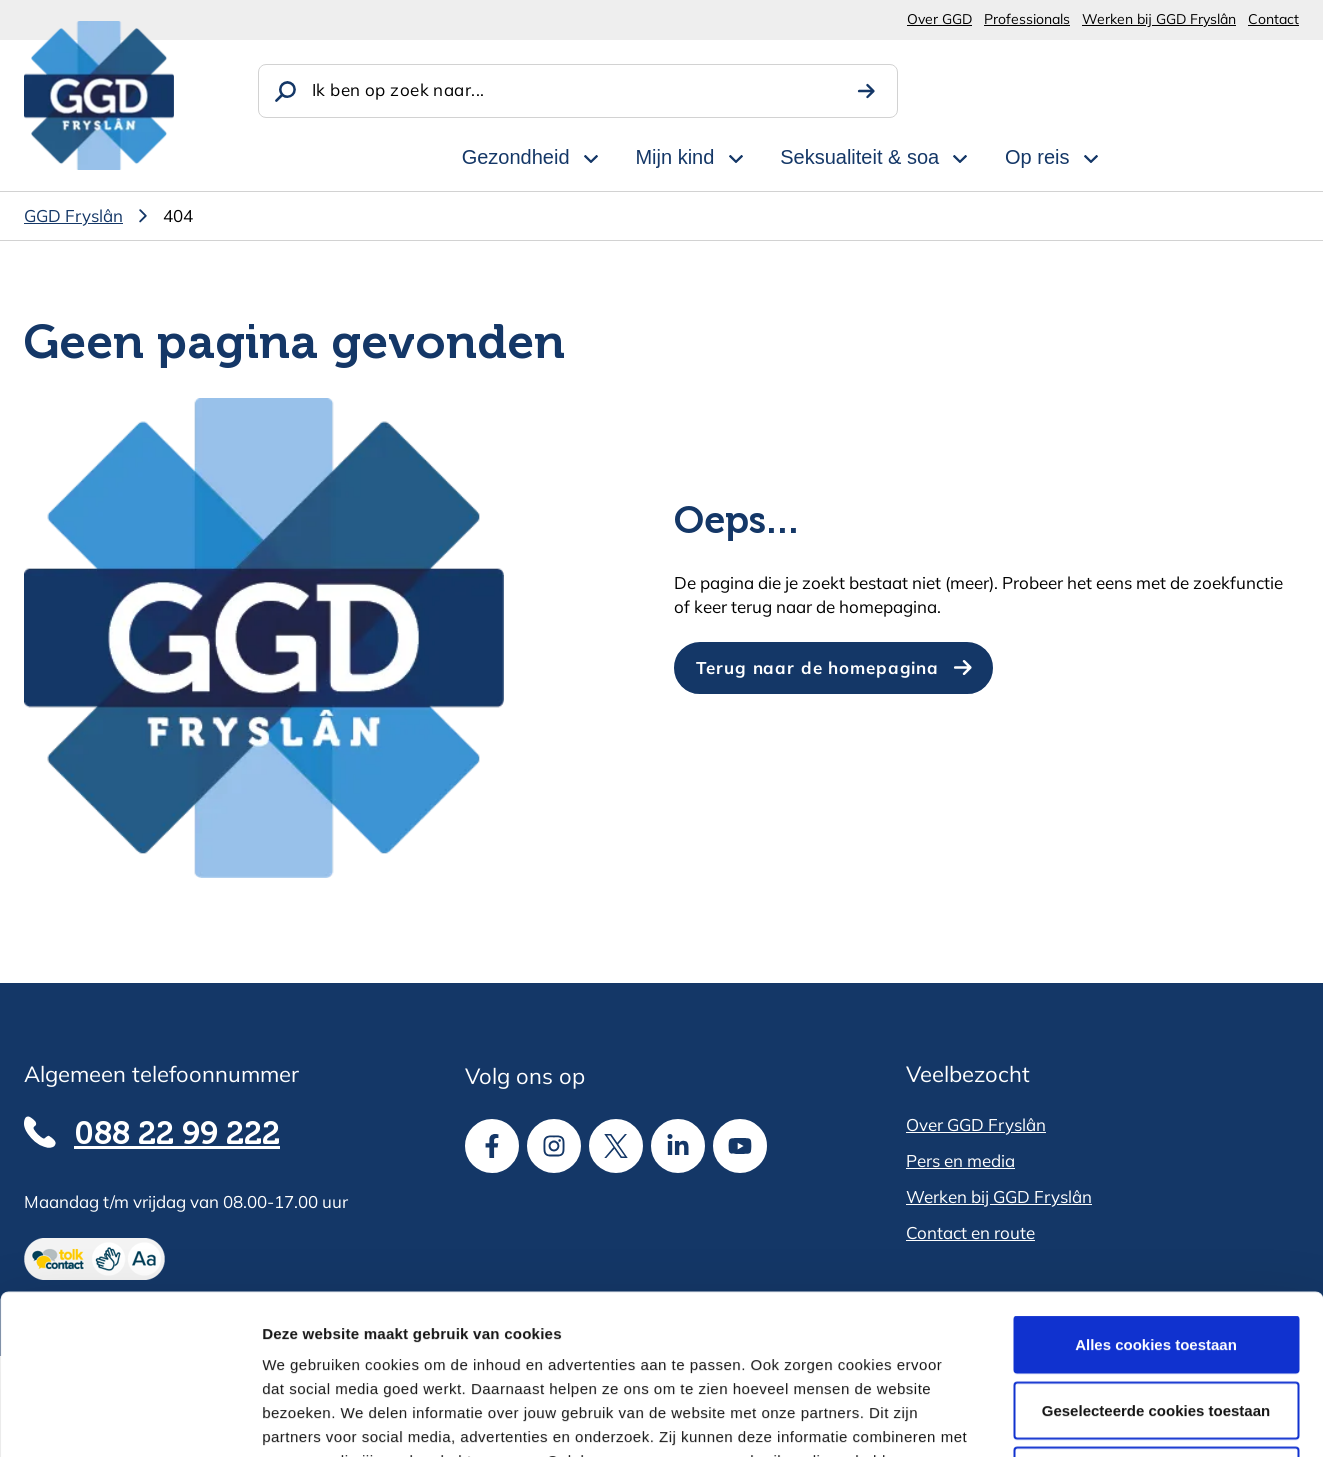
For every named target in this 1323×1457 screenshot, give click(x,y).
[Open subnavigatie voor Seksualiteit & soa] (960, 155)
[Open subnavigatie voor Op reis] (1091, 155)
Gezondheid (516, 157)
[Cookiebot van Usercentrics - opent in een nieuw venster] (129, 1418)
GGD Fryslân (73, 215)
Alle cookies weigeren (1156, 1325)
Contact (1273, 19)
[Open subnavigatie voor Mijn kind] (736, 155)
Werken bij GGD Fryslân (1159, 19)
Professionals (1027, 19)
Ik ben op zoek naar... (398, 89)
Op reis (1037, 157)
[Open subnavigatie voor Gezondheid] (591, 155)
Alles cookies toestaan (1156, 1194)
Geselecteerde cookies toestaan (1156, 1260)
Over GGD (939, 19)
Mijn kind (674, 157)
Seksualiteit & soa (859, 157)
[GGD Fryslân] (99, 95)
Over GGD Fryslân (976, 1124)
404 (178, 215)
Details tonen (1080, 1417)
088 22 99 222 (177, 1135)
